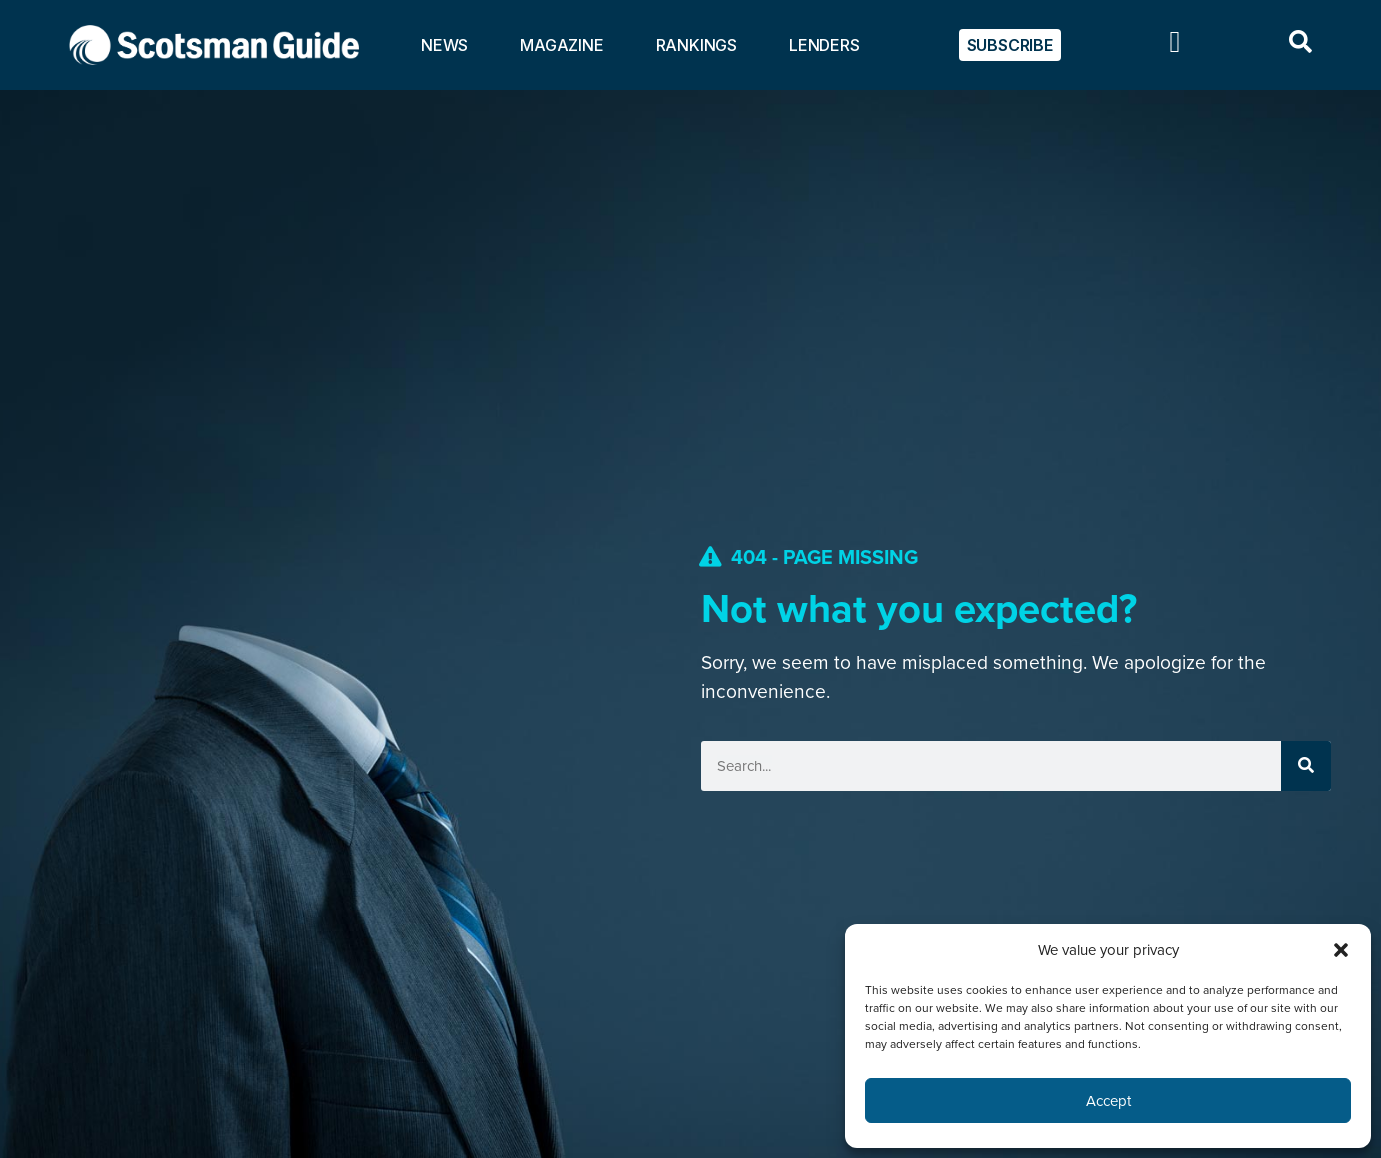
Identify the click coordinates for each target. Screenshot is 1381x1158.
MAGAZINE (561, 45)
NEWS (444, 45)
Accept (1108, 1101)
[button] (1341, 950)
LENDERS (824, 45)
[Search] (1306, 766)
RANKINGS (696, 45)
